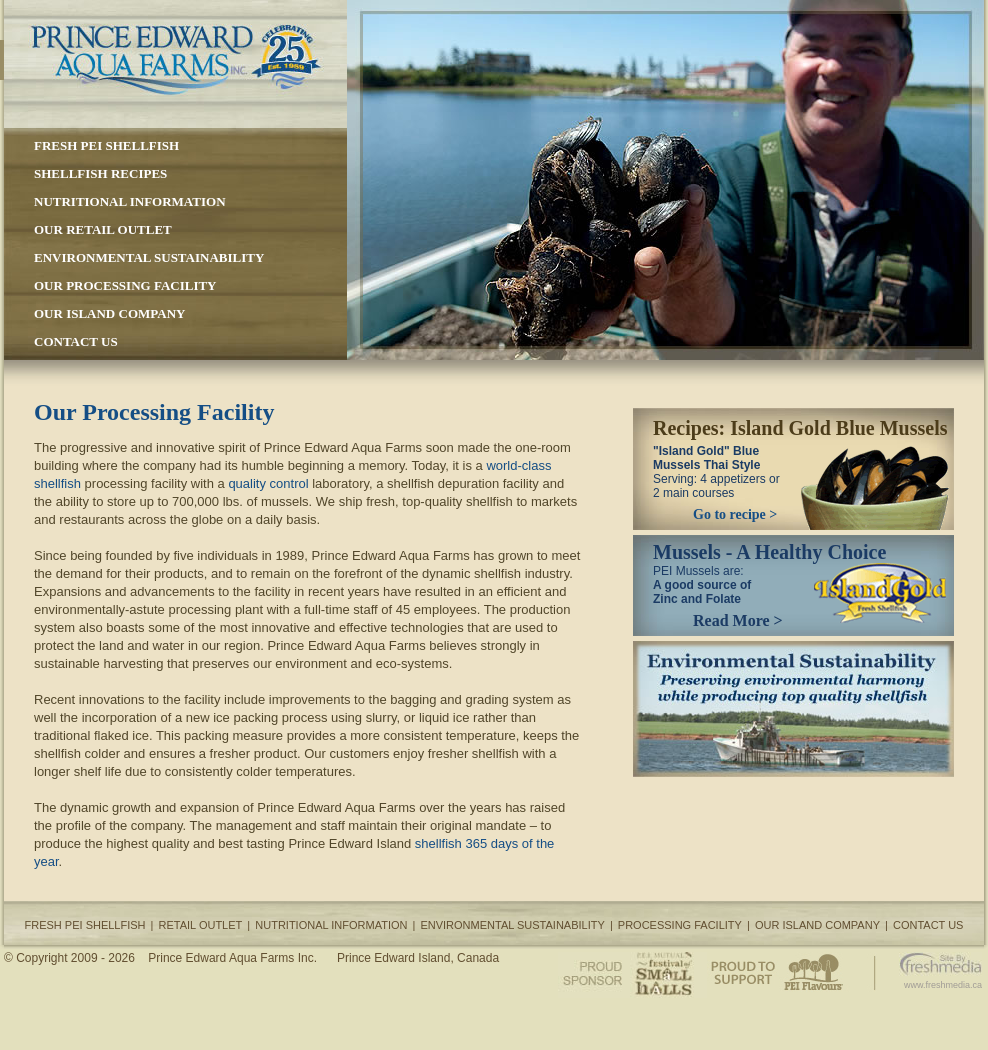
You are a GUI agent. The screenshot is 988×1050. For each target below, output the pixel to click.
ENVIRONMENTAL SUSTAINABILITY (149, 257)
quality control (268, 483)
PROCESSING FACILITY (680, 925)
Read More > (738, 620)
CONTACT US (76, 341)
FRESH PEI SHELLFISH (106, 145)
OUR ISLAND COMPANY (109, 313)
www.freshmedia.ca (943, 985)
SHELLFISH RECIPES (100, 173)
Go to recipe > (735, 514)
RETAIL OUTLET (201, 925)
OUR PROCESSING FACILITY (125, 285)
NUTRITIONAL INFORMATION (130, 201)
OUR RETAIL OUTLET (103, 229)
